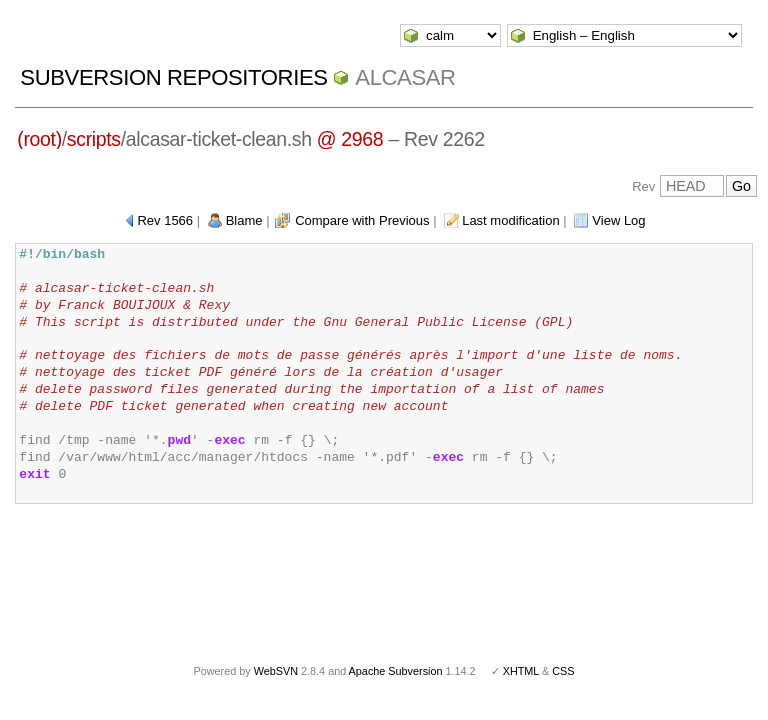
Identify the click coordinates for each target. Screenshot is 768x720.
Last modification (511, 220)
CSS (563, 671)
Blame (244, 220)
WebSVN (276, 671)
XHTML (521, 671)
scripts (94, 139)
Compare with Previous (362, 220)
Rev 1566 (165, 220)
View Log (618, 220)
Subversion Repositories (173, 77)
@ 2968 (350, 139)
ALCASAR (405, 77)
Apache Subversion (396, 671)
